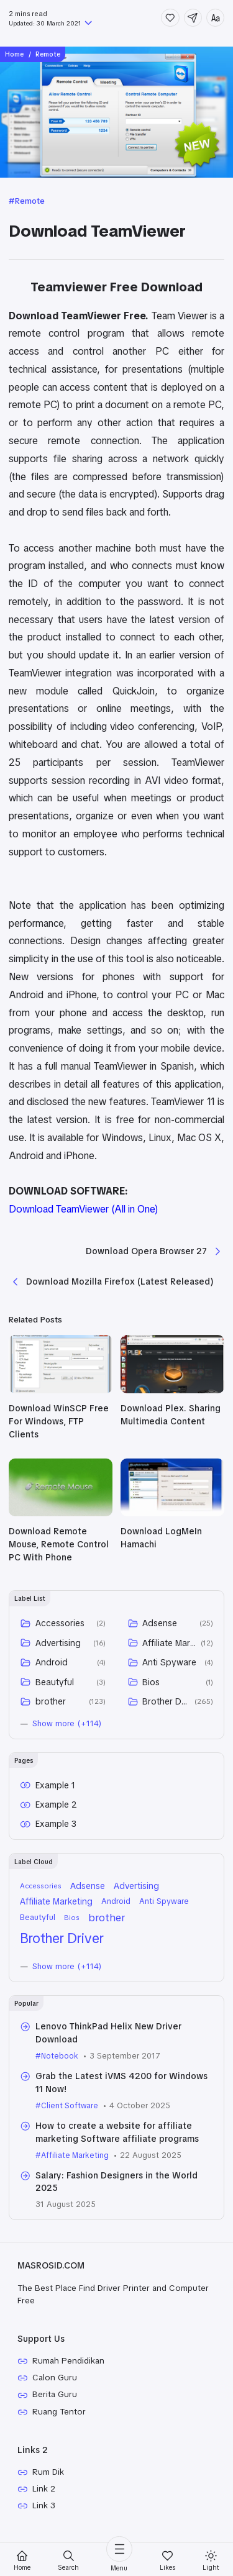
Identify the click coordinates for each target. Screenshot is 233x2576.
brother (50, 1706)
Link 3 (44, 2517)
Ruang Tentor (60, 2420)
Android (51, 1667)
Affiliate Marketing (170, 1647)
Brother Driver (166, 1706)
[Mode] (211, 2560)
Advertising (58, 1647)
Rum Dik (49, 2482)
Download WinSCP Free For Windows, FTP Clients (59, 1425)
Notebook (61, 2062)
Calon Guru (56, 2386)
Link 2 (45, 2499)
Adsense (160, 1628)
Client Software (71, 2111)
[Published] (88, 24)
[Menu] (119, 2554)
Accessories (60, 1628)
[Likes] (167, 2560)
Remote (32, 201)
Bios (151, 1686)
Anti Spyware (170, 1667)
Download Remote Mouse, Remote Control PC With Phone (59, 1548)
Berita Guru (56, 2403)
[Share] (192, 18)
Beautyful (54, 1686)
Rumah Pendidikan (70, 2368)
